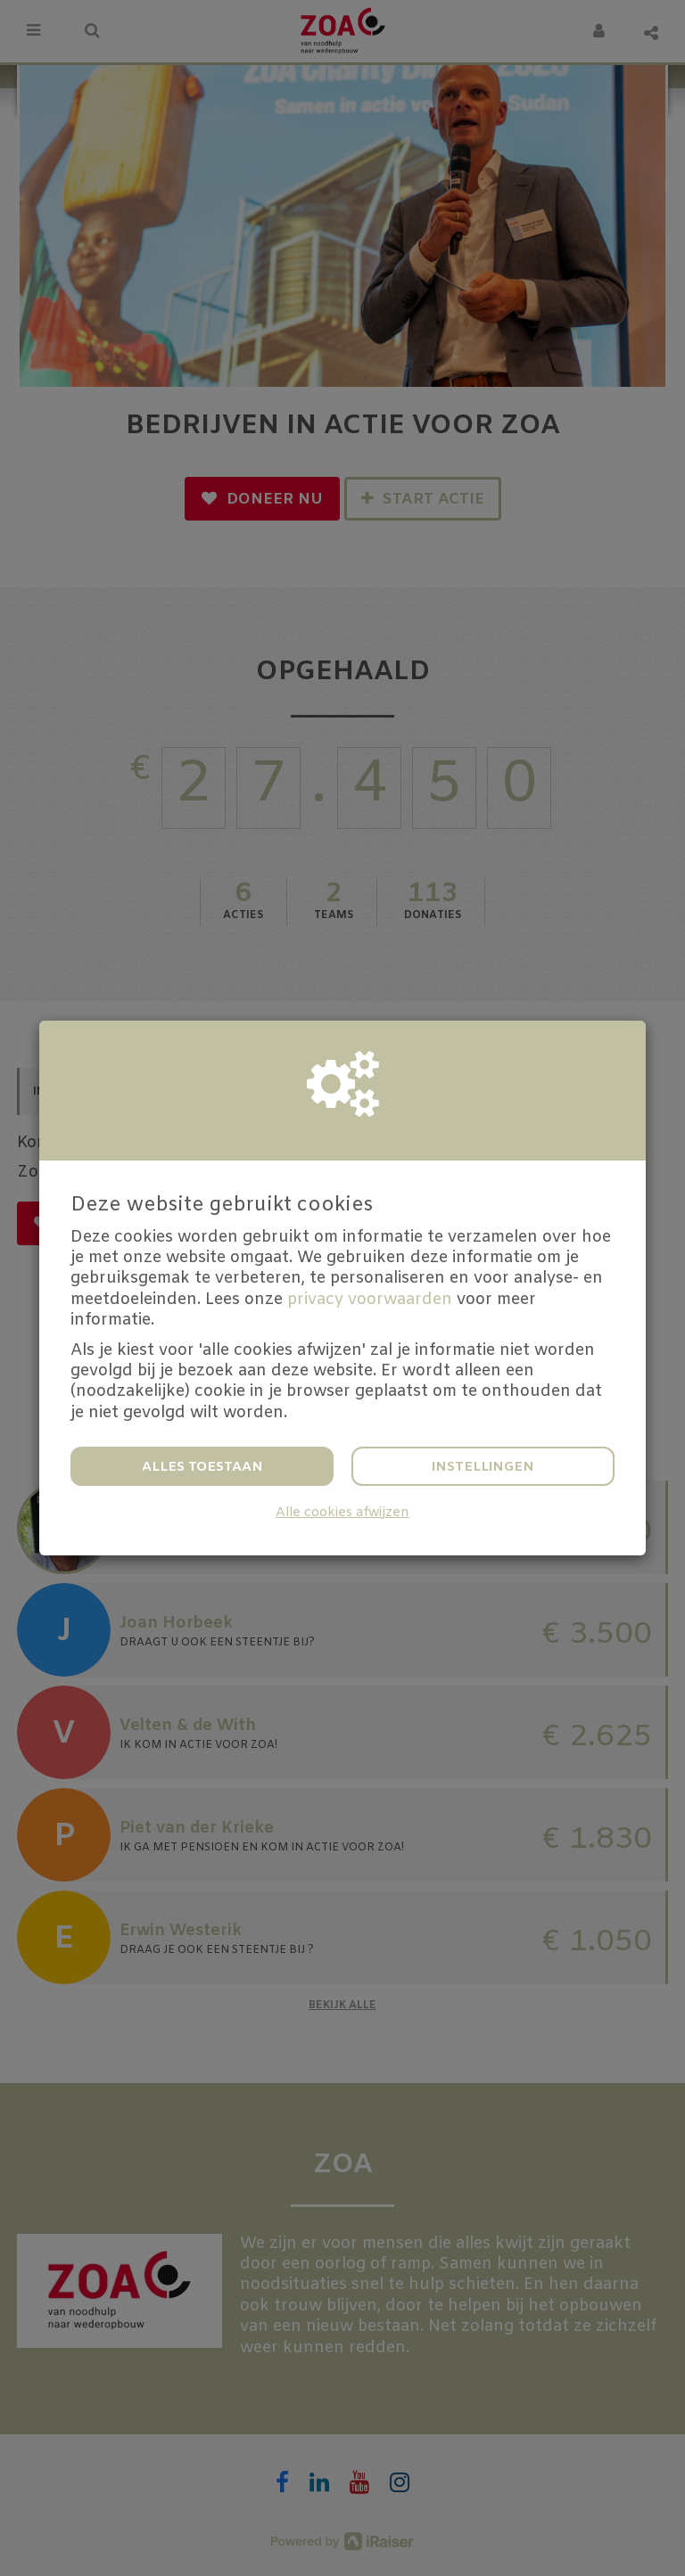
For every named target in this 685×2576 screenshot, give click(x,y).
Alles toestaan (202, 1467)
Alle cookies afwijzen (342, 1513)
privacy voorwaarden (369, 1299)
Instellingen (483, 1467)
